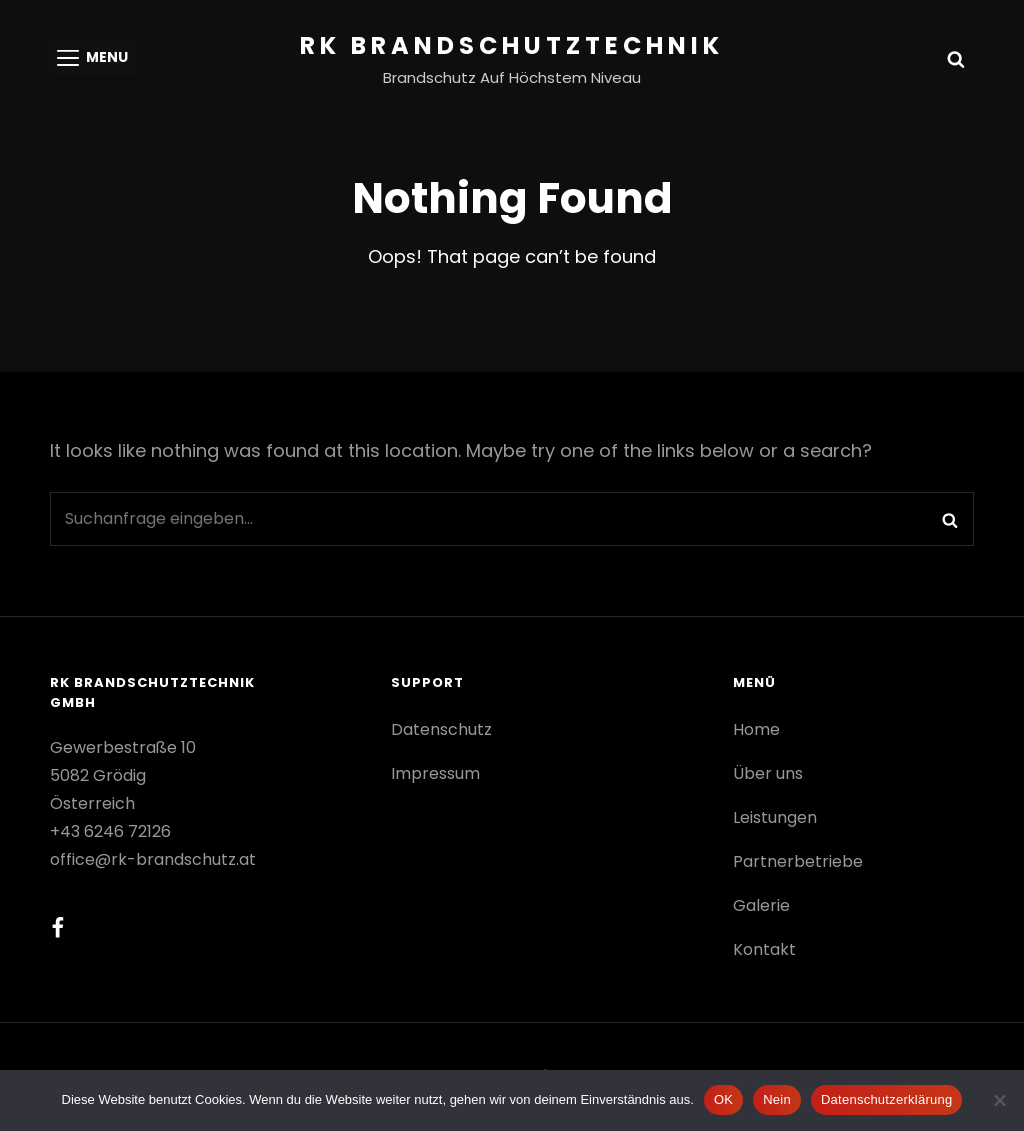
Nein (777, 1099)
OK (723, 1099)
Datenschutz (441, 729)
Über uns (768, 773)
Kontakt (764, 949)
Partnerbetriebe (798, 861)
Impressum (435, 773)
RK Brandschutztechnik (512, 45)
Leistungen (775, 817)
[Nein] (999, 1100)
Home (756, 729)
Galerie (761, 905)
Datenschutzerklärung (886, 1099)
